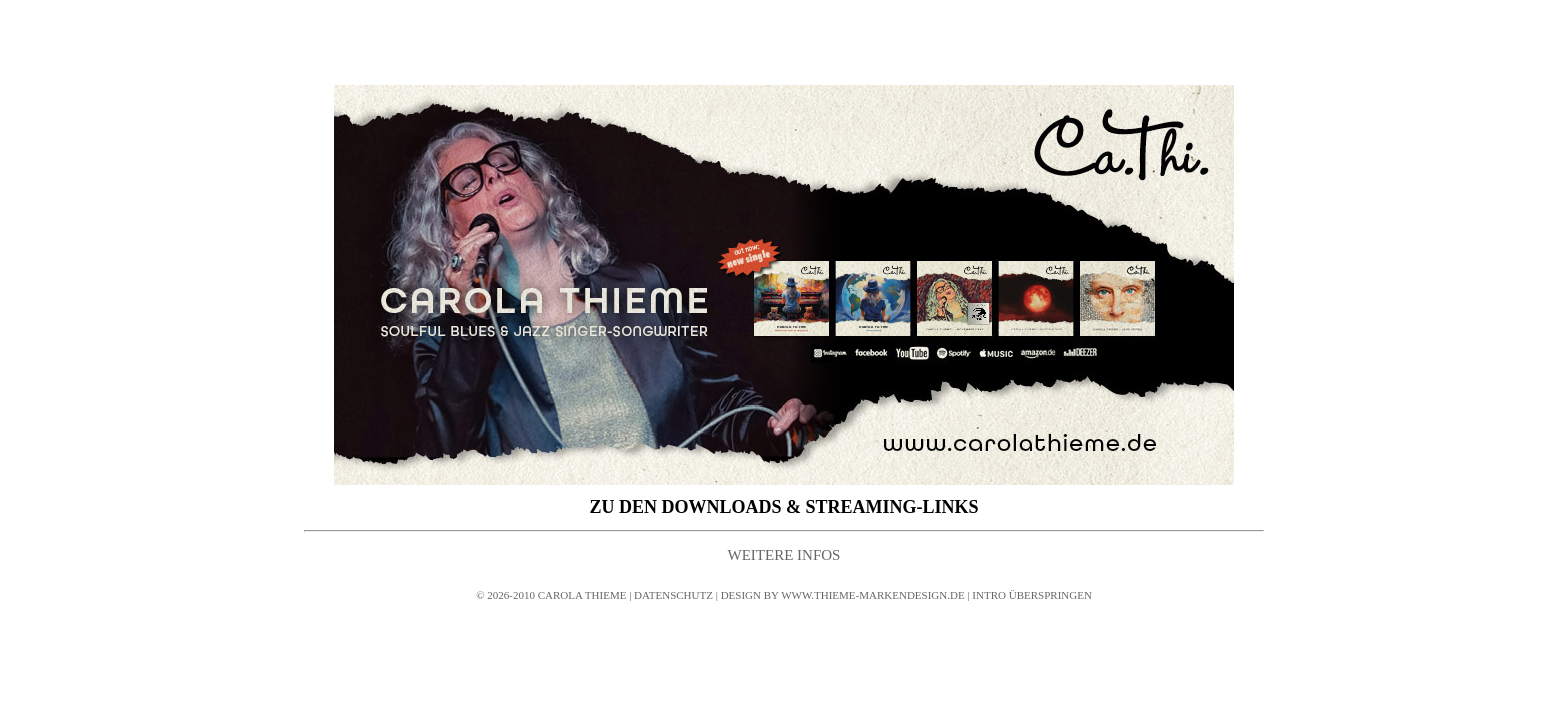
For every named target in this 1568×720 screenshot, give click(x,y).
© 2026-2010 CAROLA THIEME (552, 595)
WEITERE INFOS (784, 555)
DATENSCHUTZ (672, 595)
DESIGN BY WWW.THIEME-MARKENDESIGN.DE (843, 595)
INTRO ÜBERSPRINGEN (1031, 595)
